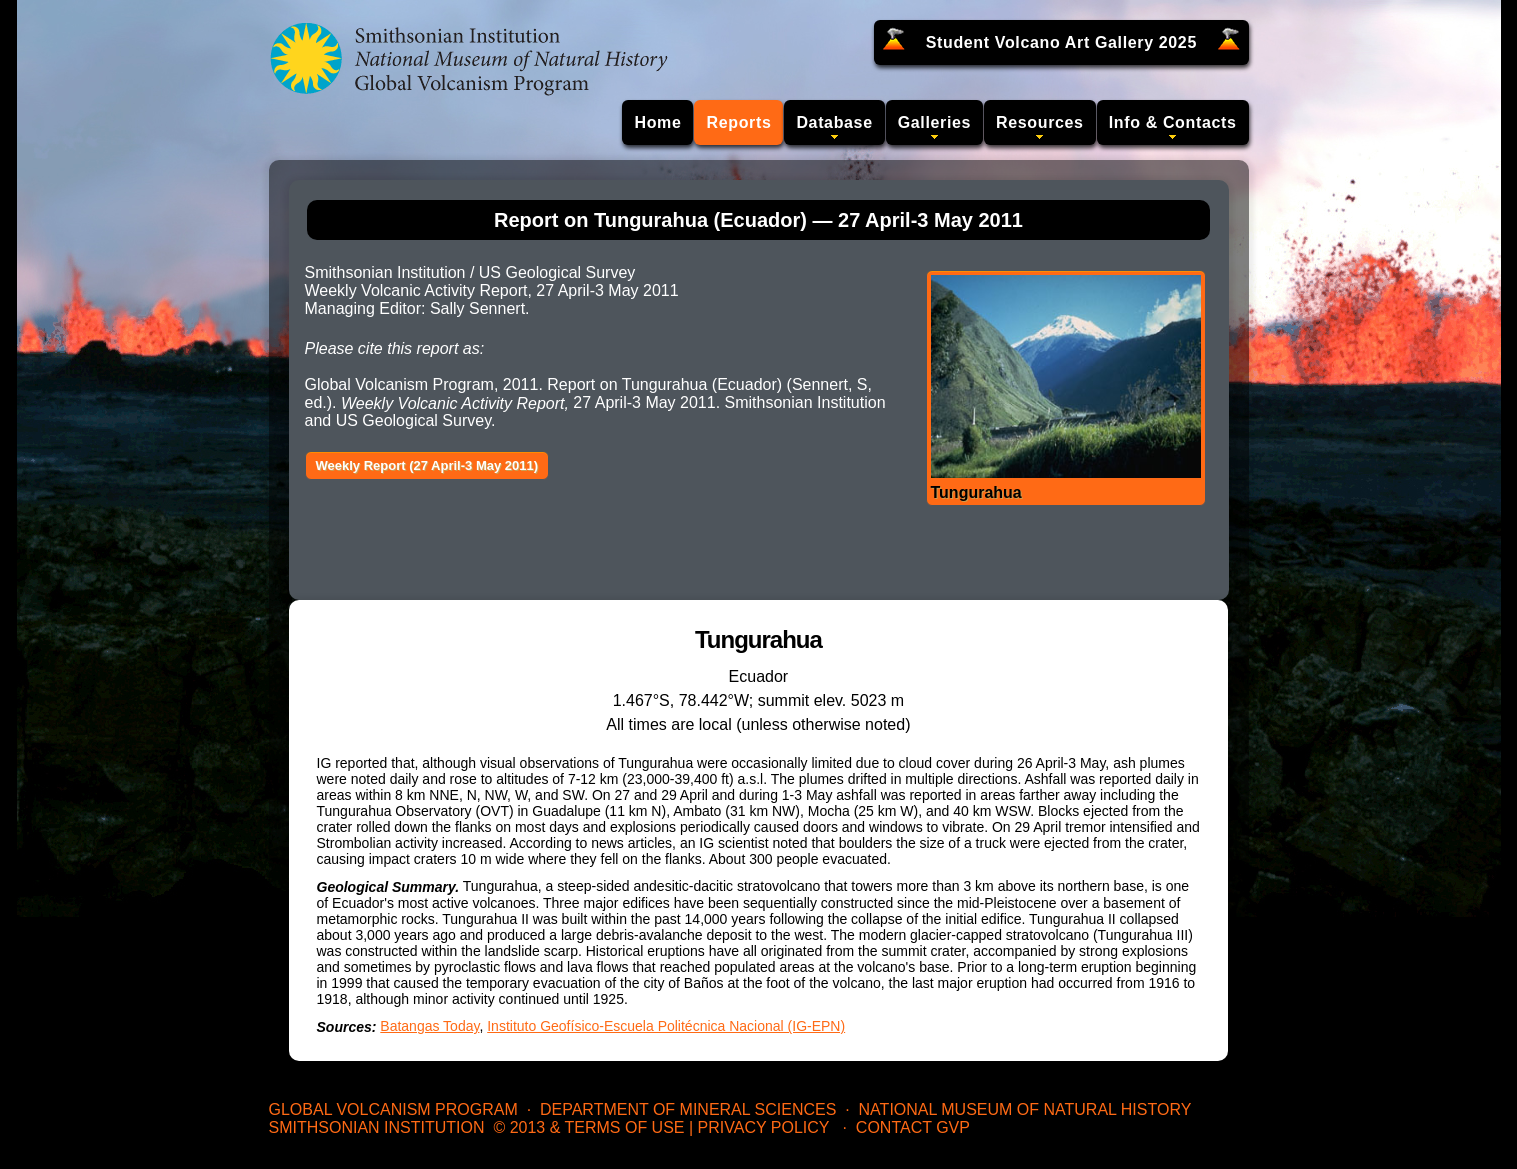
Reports (738, 122)
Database (834, 122)
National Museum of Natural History (1025, 1109)
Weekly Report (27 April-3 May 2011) (427, 465)
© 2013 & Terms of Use (588, 1127)
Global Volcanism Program (393, 1109)
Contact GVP (913, 1127)
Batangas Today (429, 1026)
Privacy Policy (764, 1127)
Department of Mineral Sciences (688, 1109)
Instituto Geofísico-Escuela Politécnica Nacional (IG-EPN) (666, 1026)
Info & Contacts (1173, 122)
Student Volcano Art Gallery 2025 (1061, 42)
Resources (1040, 122)
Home (657, 122)
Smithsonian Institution (377, 1127)
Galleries (934, 122)
